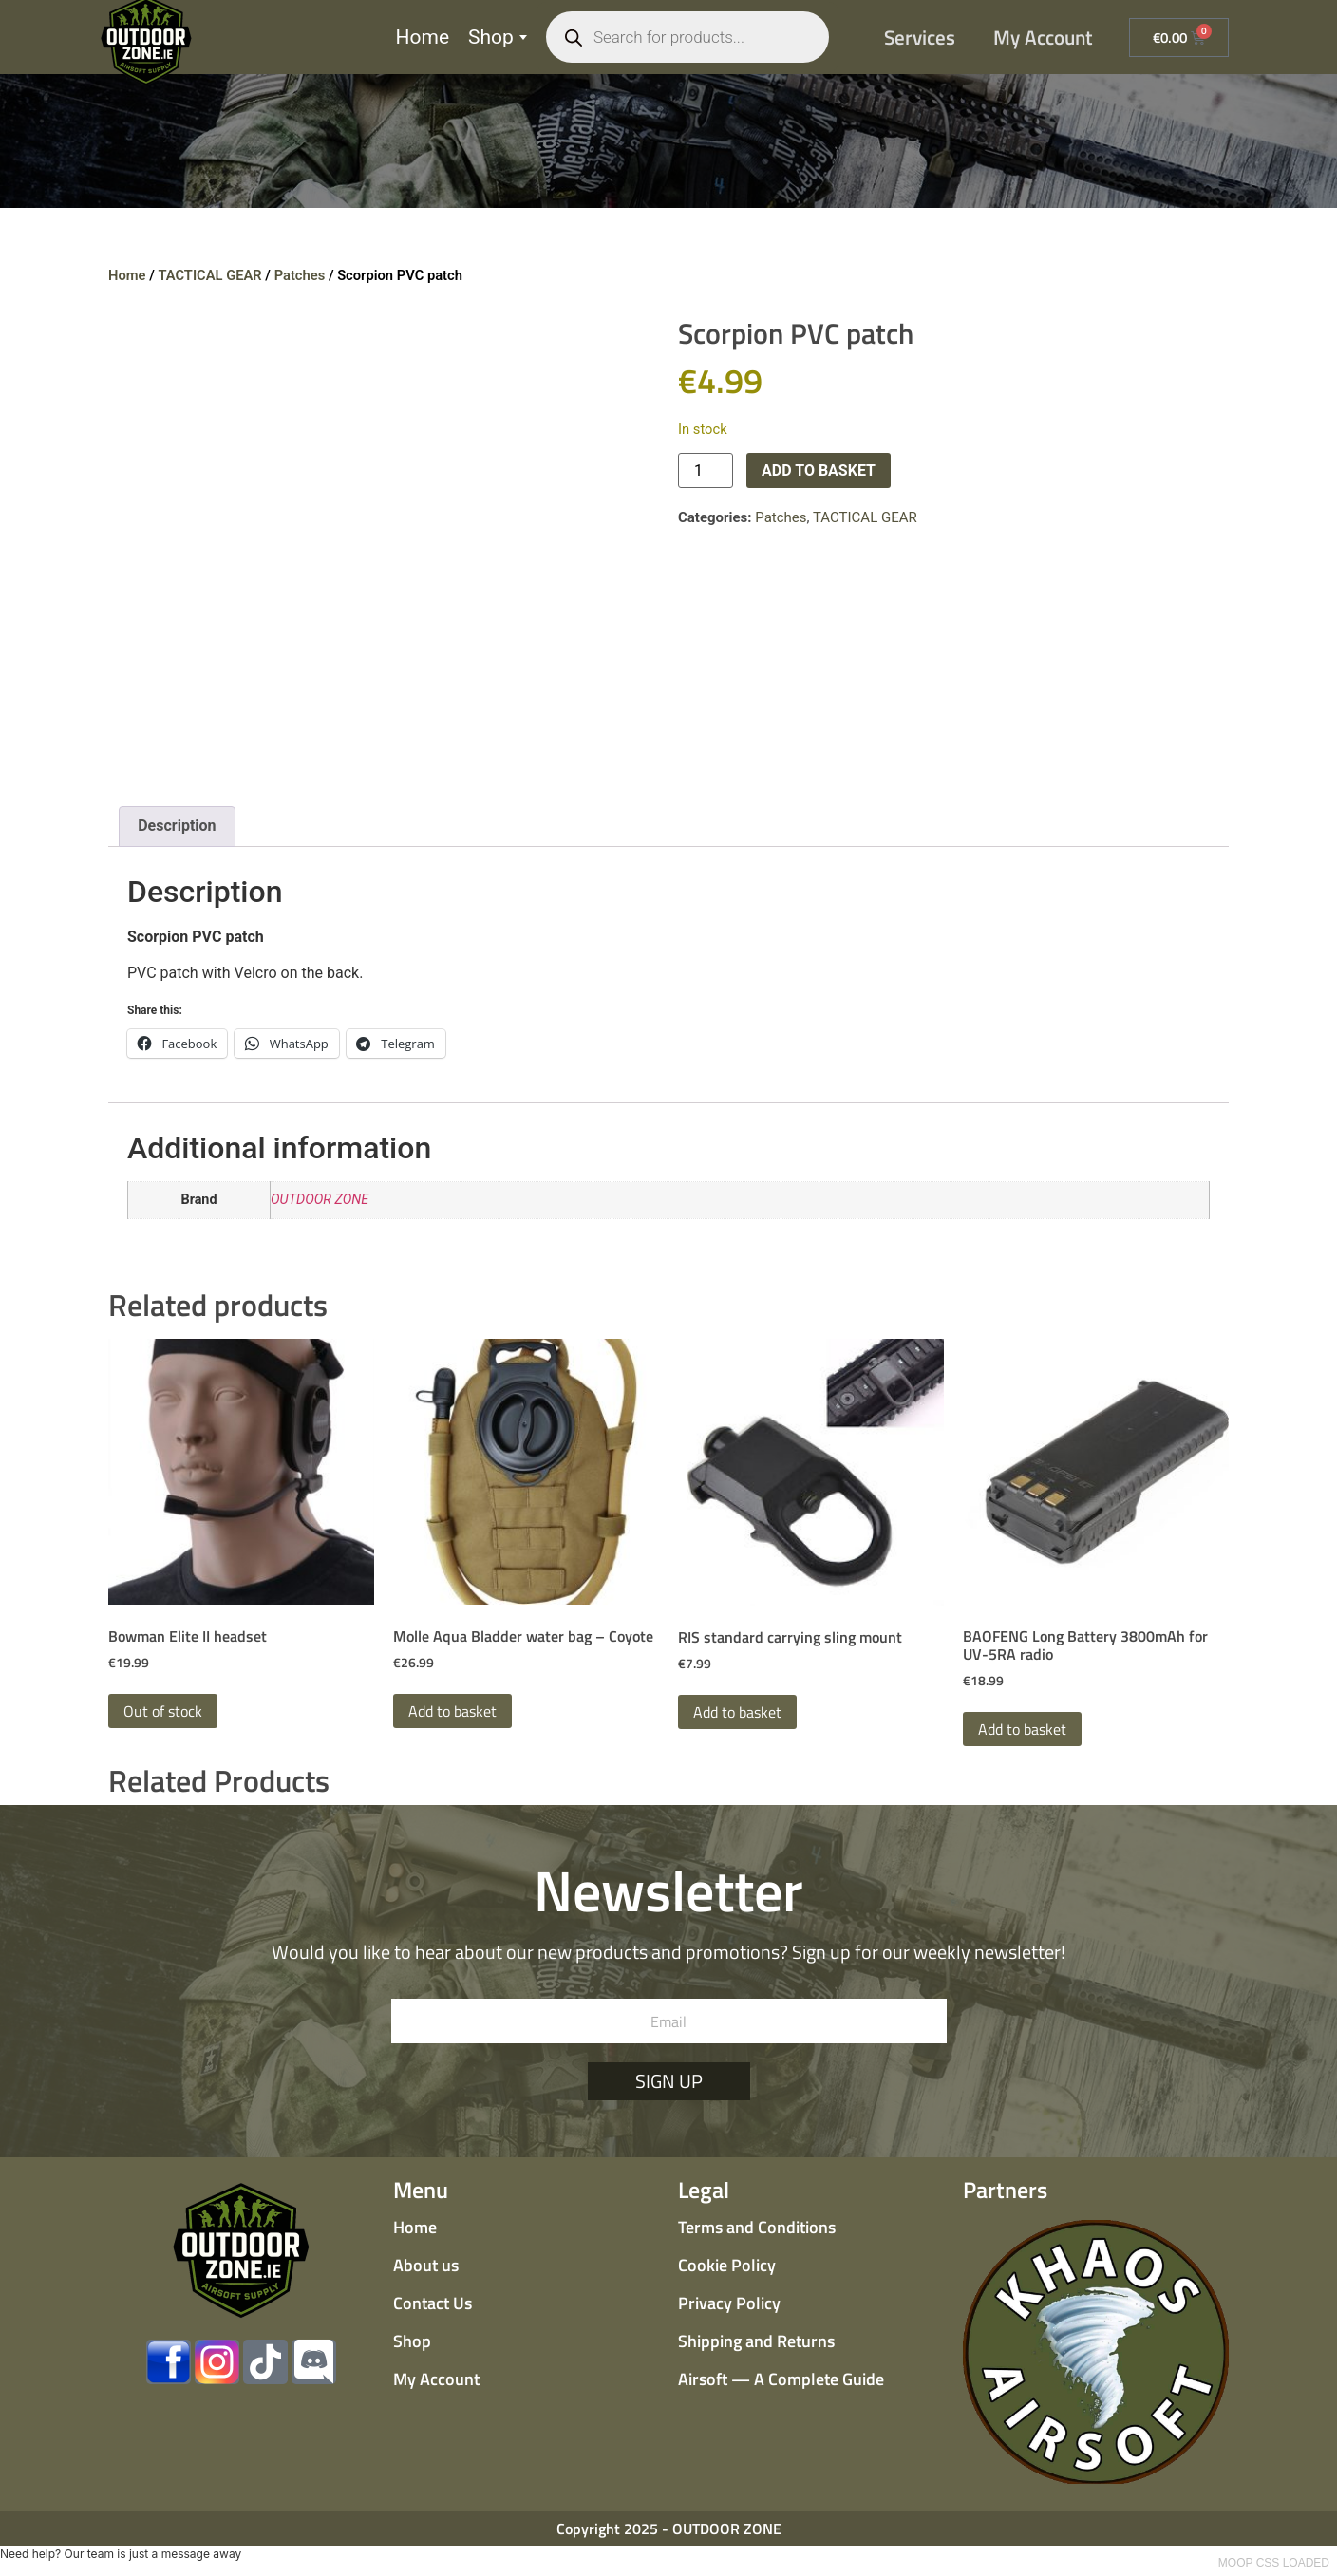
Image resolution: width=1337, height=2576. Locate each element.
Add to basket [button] (452, 1711)
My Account (1043, 37)
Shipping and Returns (756, 2341)
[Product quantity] (705, 470)
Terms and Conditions (757, 2227)
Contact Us (432, 2303)
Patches (300, 275)
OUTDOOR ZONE (319, 1200)
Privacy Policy (729, 2303)
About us (426, 2265)
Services (919, 37)
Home (423, 37)
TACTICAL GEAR (209, 275)
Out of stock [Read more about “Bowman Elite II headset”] (162, 1711)
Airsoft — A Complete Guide (781, 2379)
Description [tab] (177, 826)
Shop (497, 37)
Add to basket (819, 470)
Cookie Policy (727, 2265)
